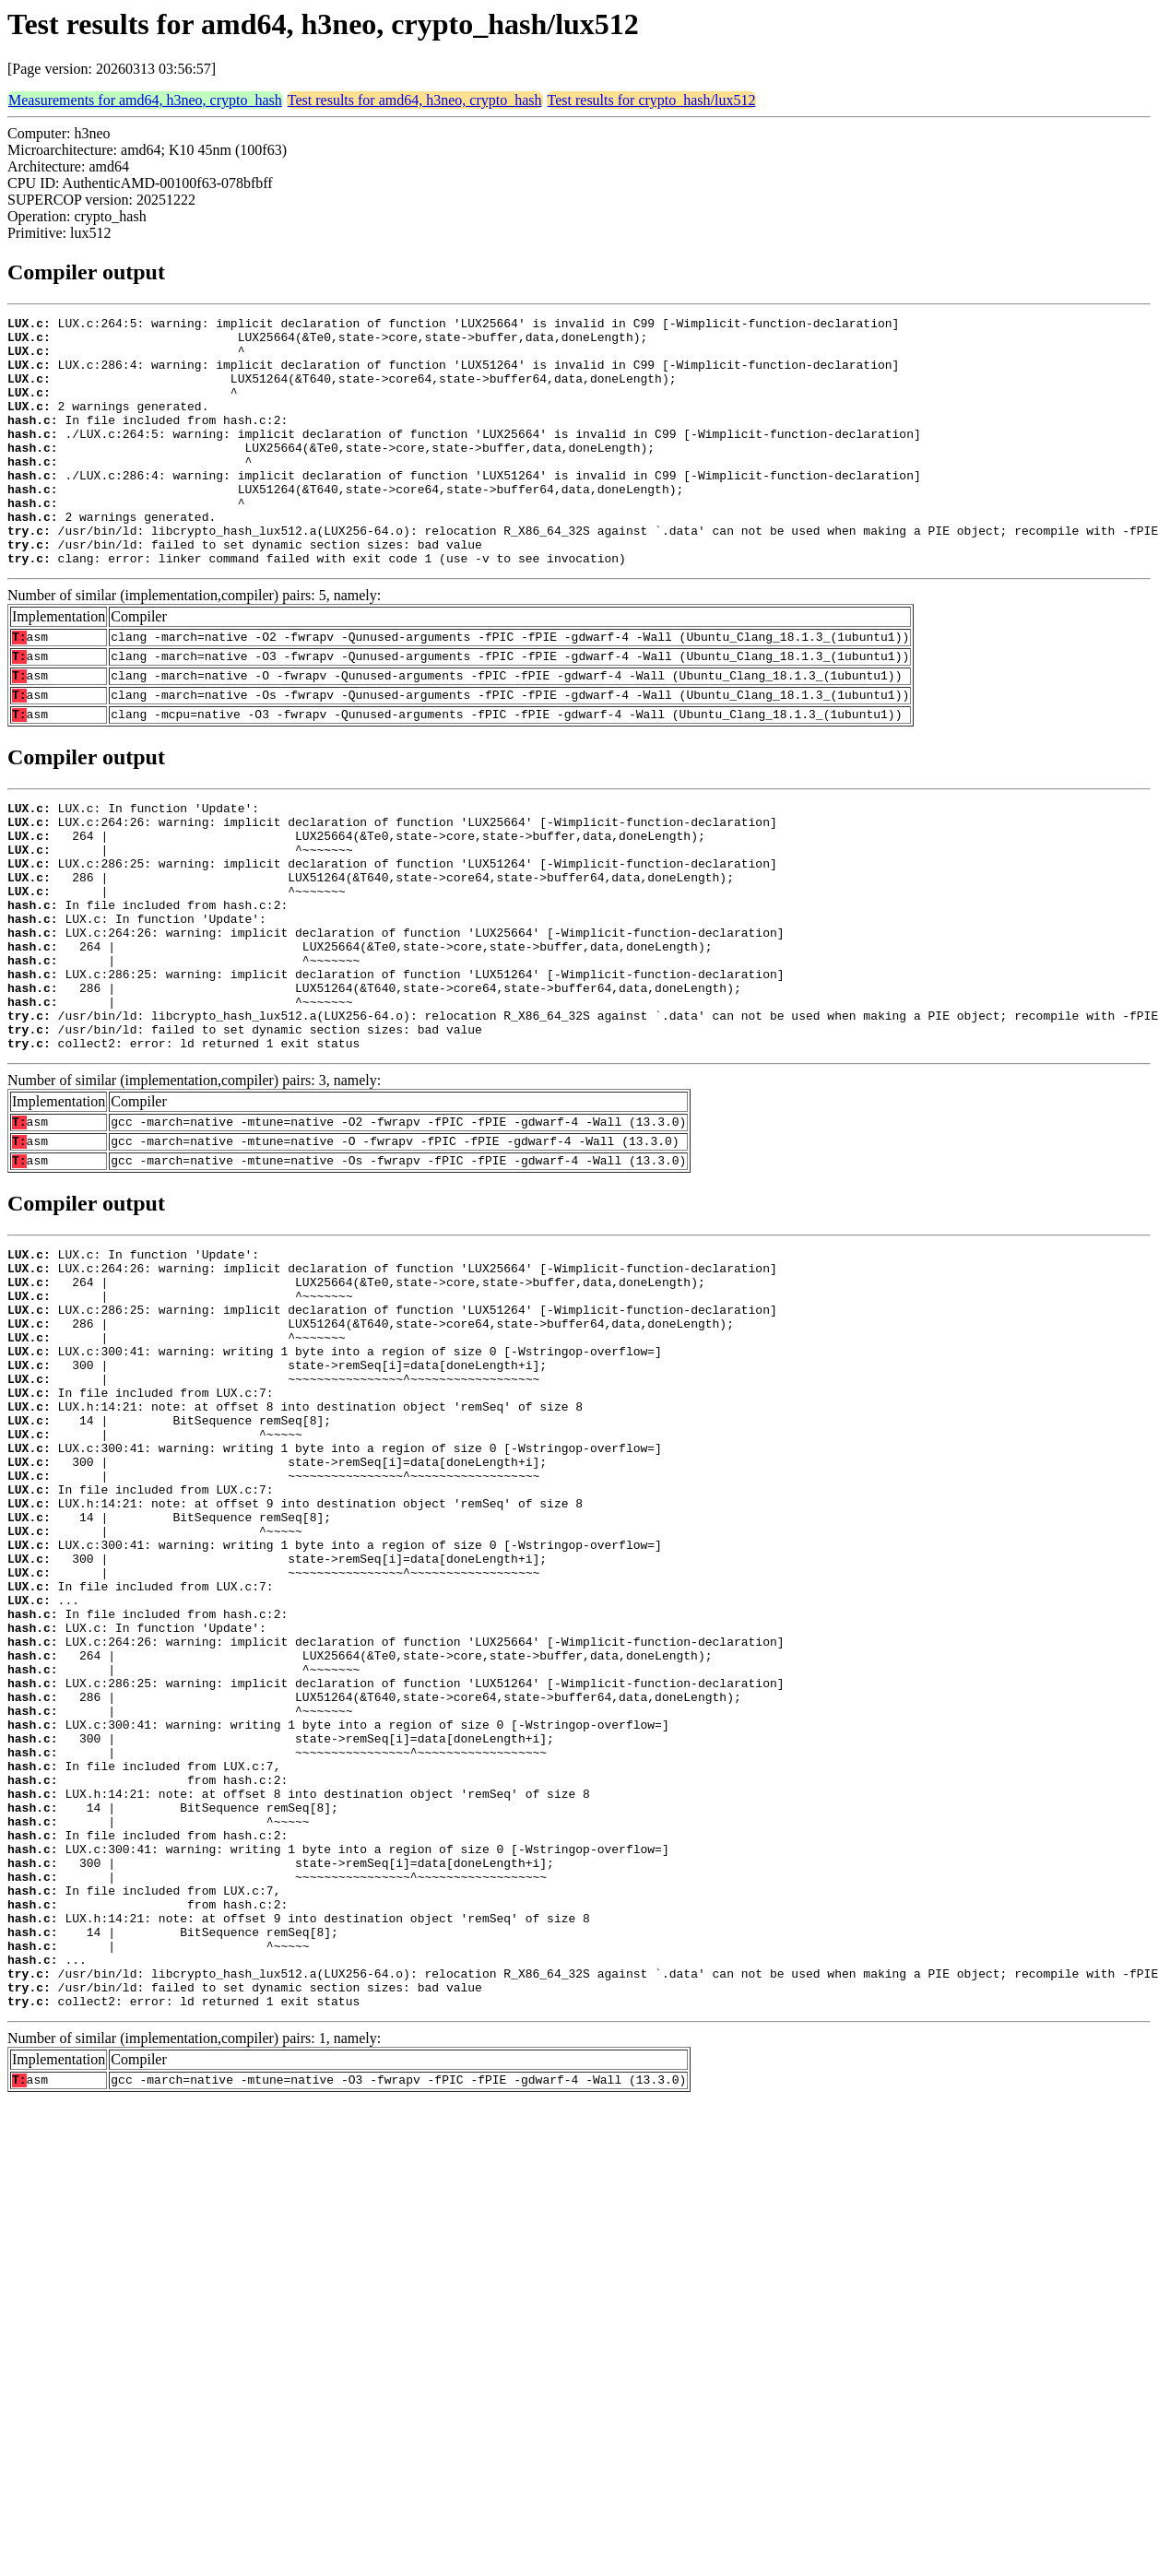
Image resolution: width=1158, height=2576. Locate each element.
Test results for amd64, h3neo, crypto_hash (415, 100)
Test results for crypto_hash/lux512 (652, 100)
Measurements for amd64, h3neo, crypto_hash (145, 100)
